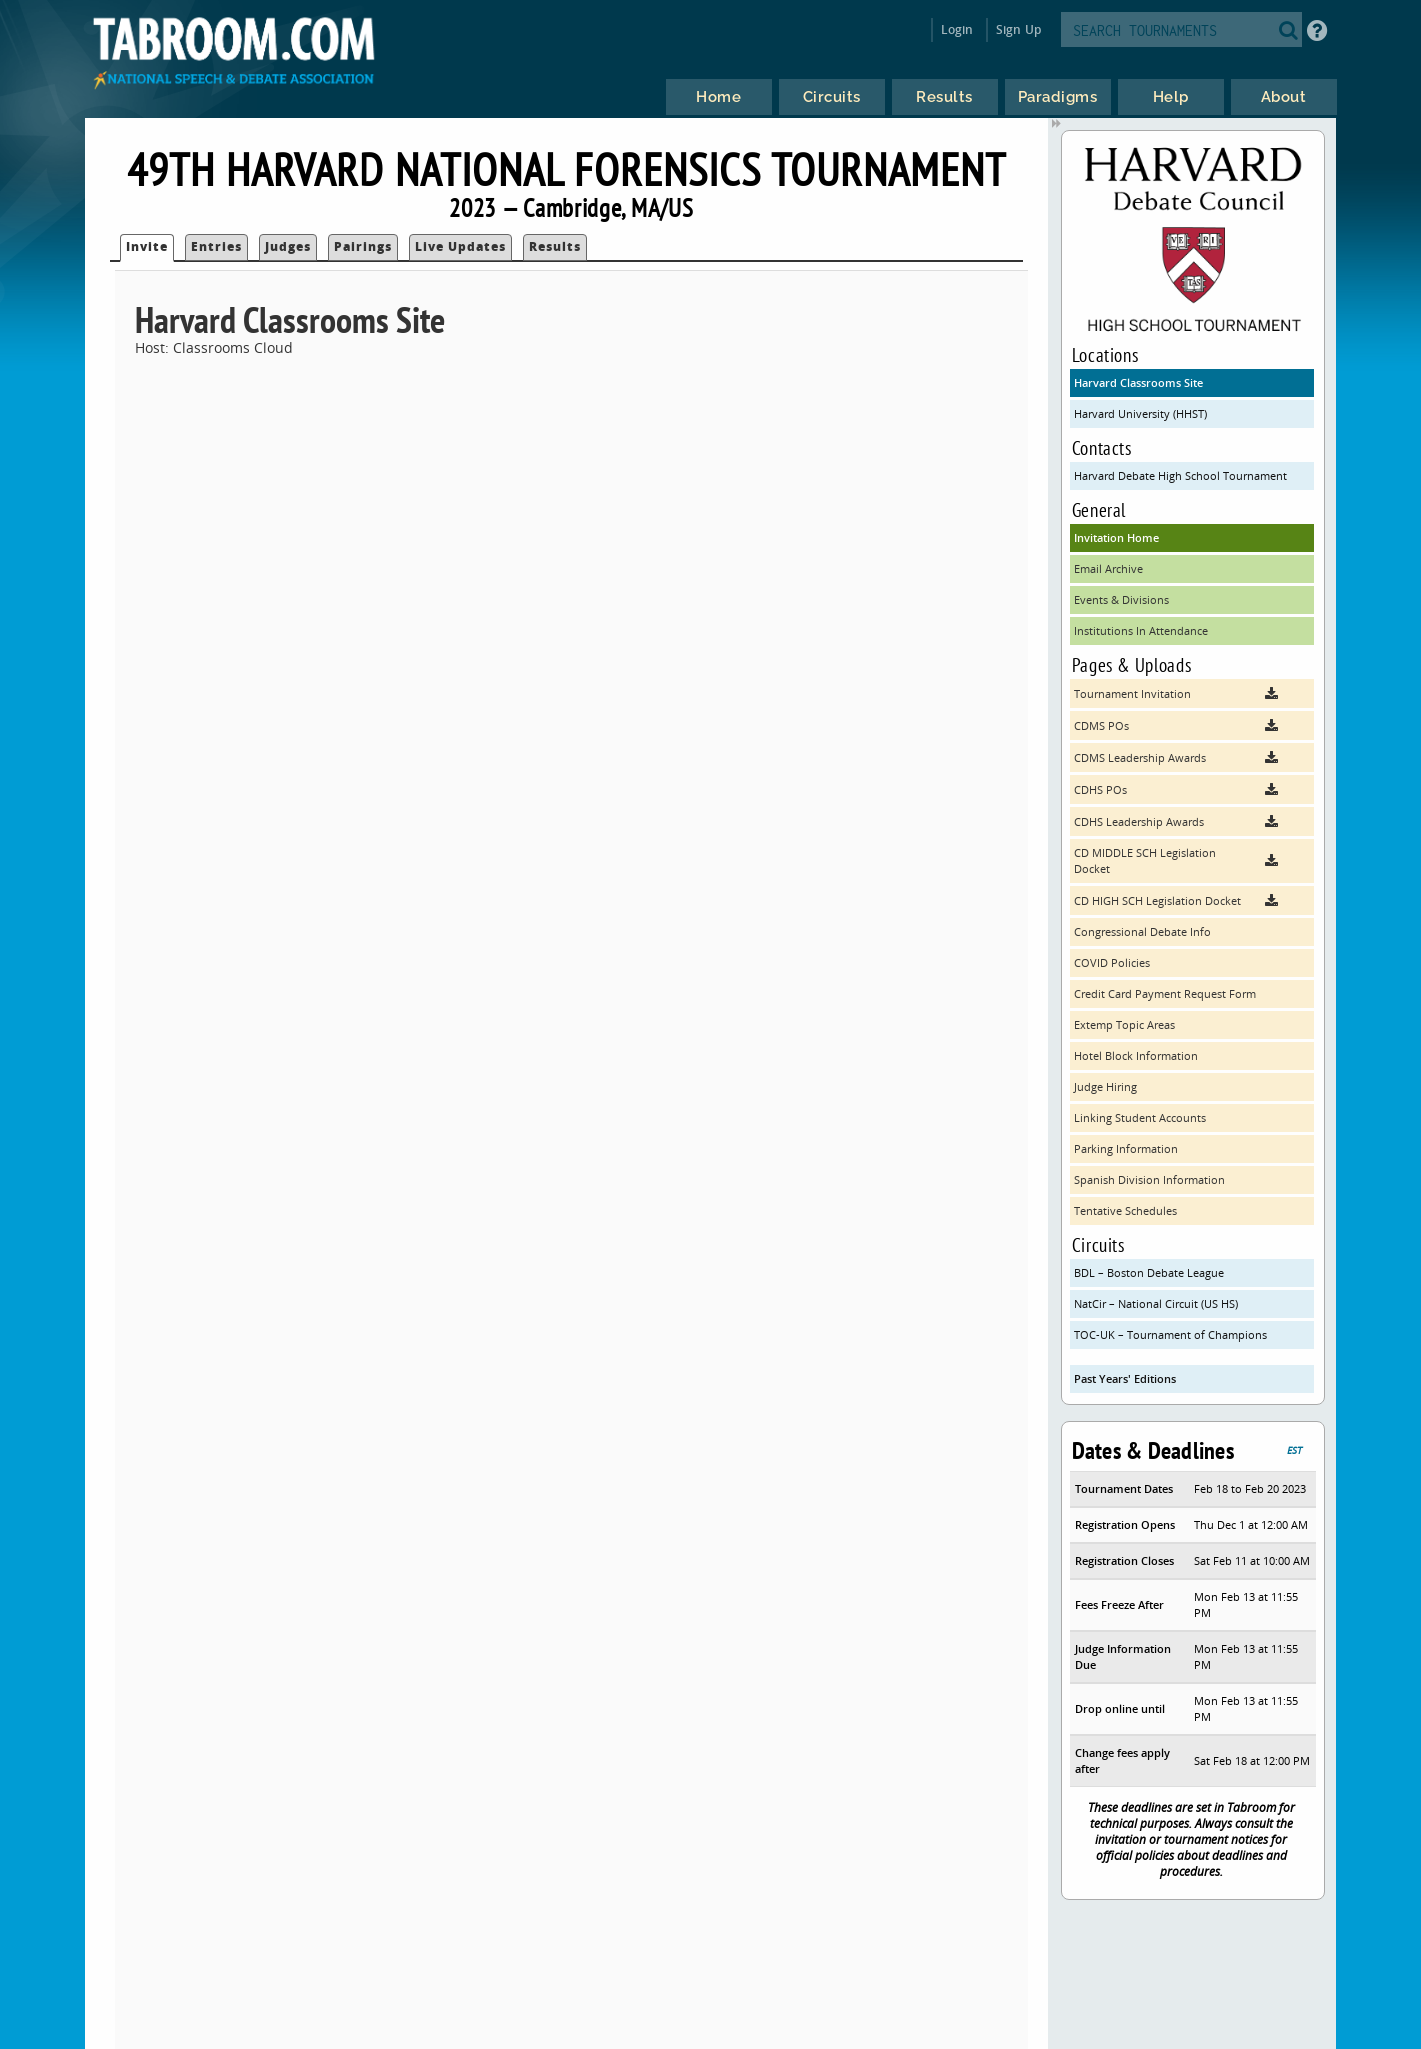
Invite (147, 246)
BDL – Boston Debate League (1149, 1272)
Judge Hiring (1105, 1086)
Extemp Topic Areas (1124, 1024)
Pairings (363, 246)
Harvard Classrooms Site (1138, 382)
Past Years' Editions (1125, 1378)
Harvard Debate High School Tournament (1180, 475)
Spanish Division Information (1149, 1179)
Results (555, 246)
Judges (288, 246)
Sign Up (1018, 29)
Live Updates (460, 246)
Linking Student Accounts (1140, 1117)
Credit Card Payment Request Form (1165, 993)
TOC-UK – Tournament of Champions (1170, 1334)
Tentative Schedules (1125, 1210)
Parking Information (1126, 1148)
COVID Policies (1112, 962)
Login (957, 29)
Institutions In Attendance (1141, 630)
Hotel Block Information (1136, 1055)
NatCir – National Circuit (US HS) (1156, 1303)
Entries (216, 246)
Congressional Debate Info (1142, 931)
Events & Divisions (1121, 599)
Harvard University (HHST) (1140, 413)
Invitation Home (1116, 537)
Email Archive (1108, 568)
